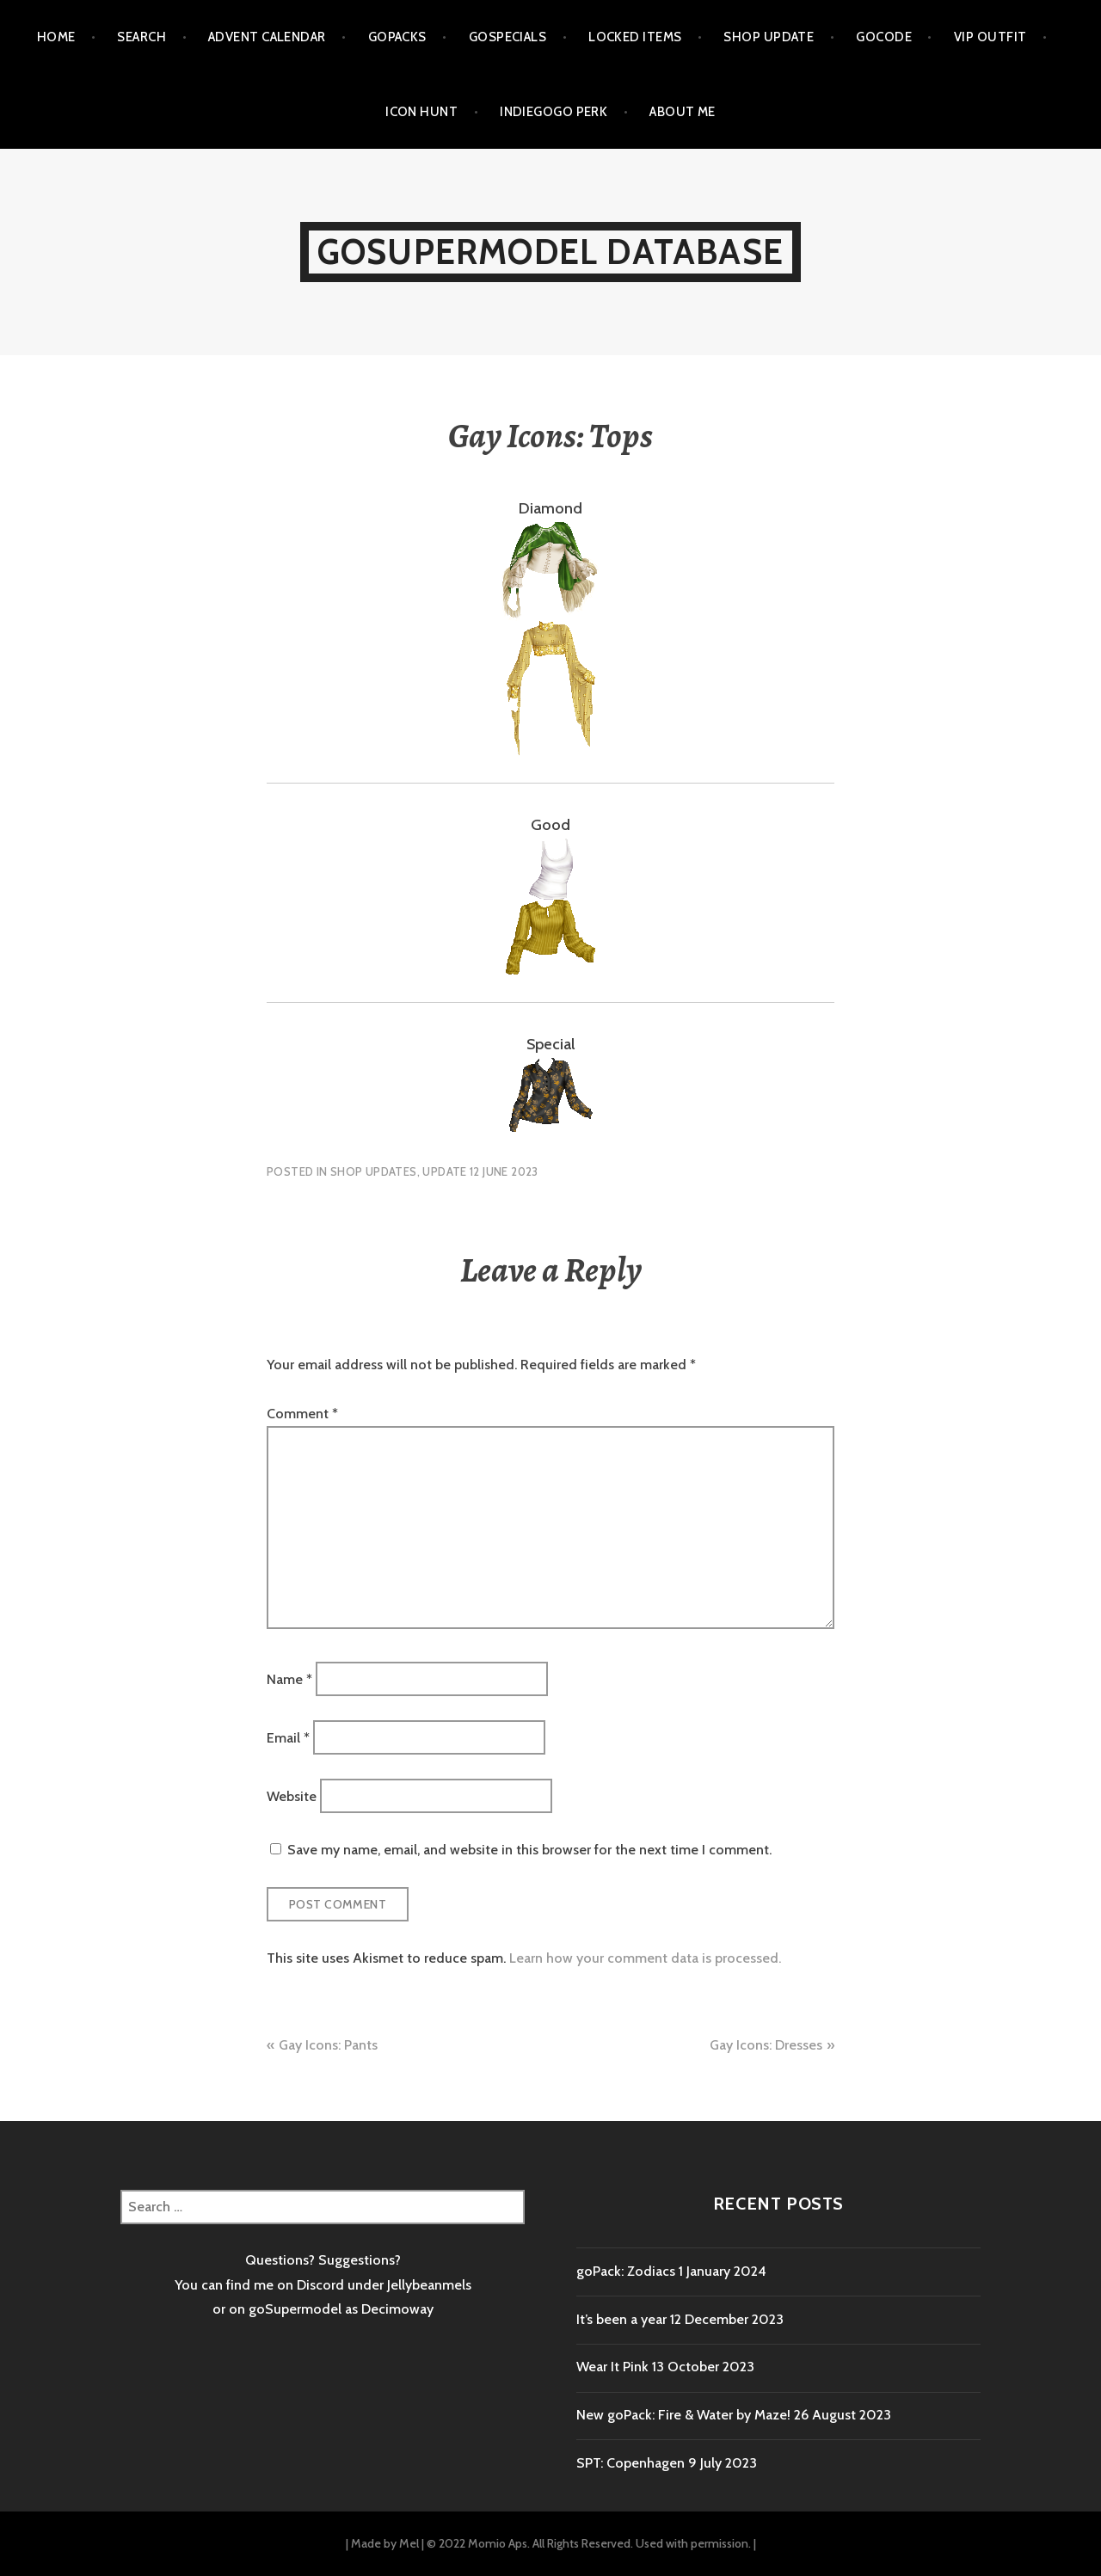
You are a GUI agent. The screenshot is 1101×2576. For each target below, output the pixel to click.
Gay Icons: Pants (328, 2045)
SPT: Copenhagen (630, 2463)
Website (292, 1796)
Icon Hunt (421, 112)
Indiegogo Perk (553, 112)
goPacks (397, 37)
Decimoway (397, 2309)
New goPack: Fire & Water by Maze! (683, 2415)
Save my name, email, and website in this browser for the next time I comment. (529, 1849)
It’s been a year (621, 2319)
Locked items (634, 37)
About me (682, 112)
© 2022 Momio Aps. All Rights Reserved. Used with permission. (589, 2543)
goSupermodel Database (550, 252)
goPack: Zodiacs (625, 2271)
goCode (884, 37)
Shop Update (768, 37)
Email (288, 1737)
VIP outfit (990, 37)
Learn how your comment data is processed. (645, 1958)
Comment (302, 1413)
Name (289, 1678)
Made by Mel (385, 2543)
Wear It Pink (612, 2366)
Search (141, 37)
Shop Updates (373, 1171)
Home (56, 37)
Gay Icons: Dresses (766, 2045)
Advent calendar (267, 37)
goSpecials (508, 37)
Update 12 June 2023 (480, 1171)
